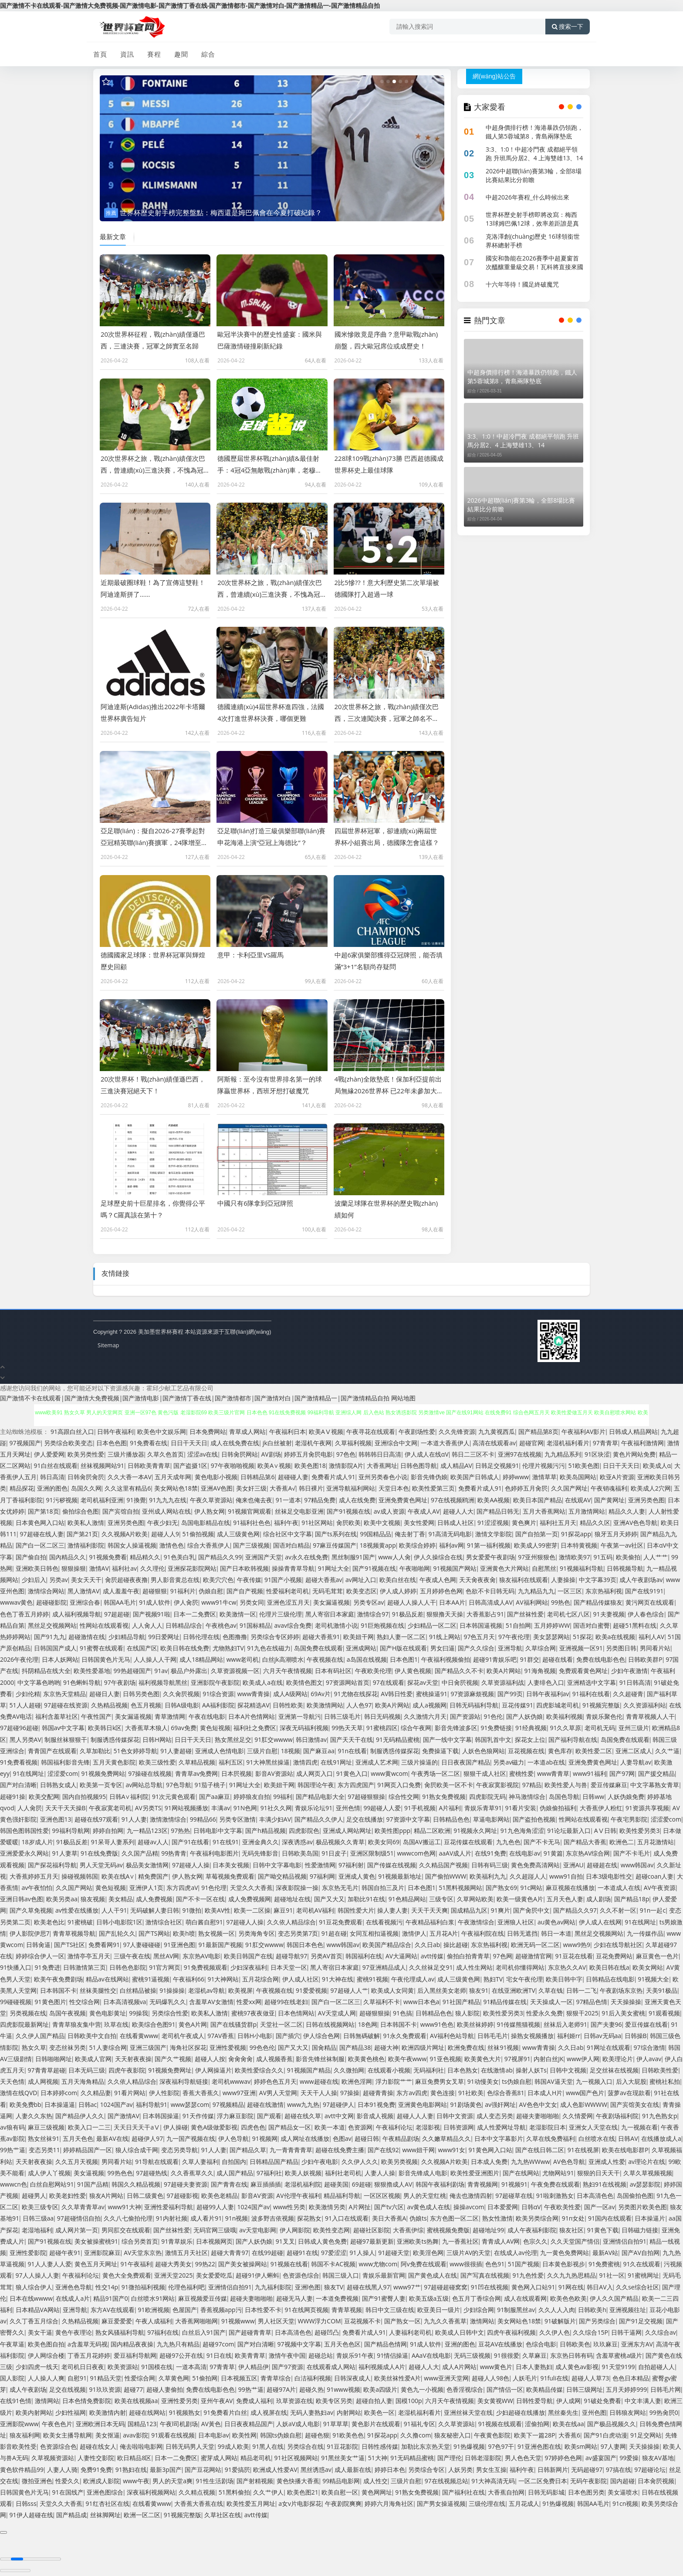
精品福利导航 (342, 2195)
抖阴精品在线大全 (46, 1671)
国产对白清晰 (18, 1785)
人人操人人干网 (155, 1659)
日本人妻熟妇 (534, 2367)
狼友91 (478, 1990)
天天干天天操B (65, 1808)
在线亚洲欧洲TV (513, 1990)
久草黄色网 (174, 2378)
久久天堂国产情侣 (575, 2241)
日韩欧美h (592, 2310)
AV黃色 (211, 2424)
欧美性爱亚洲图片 (474, 2173)
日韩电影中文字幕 (217, 1830)
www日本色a (421, 2002)
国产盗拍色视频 (534, 1819)
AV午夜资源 (660, 1887)
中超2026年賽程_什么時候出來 (527, 197)
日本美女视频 (231, 1865)
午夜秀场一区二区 (435, 1773)
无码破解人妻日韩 (154, 1910)
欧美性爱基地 (92, 1671)
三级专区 (441, 1899)
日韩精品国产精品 (274, 2161)
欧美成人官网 (93, 2059)
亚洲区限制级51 (372, 1853)
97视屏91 (517, 2059)
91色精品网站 (407, 1899)
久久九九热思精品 (571, 2275)
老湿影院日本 (547, 2127)
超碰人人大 (458, 1511)
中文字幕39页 (597, 1579)
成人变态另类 (495, 2116)
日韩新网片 (553, 2469)
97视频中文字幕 (299, 2344)
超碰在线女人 (98, 2446)
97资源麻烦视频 (472, 1694)
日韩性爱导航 (534, 2401)
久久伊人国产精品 (40, 2036)
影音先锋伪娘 (429, 1477)
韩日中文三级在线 (389, 2310)
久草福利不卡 (381, 2002)
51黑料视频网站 (460, 1887)
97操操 (349, 2093)
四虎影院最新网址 (24, 2024)
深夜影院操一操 (297, 1887)
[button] (382, 81)
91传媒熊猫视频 (518, 2024)
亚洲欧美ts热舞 (418, 2241)
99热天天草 (347, 1728)
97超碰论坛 (650, 2469)
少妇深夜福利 (248, 1967)
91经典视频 (531, 1728)
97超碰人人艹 (349, 1990)
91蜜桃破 (80, 1922)
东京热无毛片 (340, 1887)
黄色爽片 (524, 1522)
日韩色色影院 (127, 1967)
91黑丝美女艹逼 (343, 2458)
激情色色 (171, 1545)
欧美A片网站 (504, 1671)
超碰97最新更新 (372, 2241)
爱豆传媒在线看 (646, 2024)
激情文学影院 (493, 1534)
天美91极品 (661, 1990)
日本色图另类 (586, 2492)
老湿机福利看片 (568, 1443)
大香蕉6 (569, 2435)
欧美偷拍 (628, 1557)
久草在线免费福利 (550, 2138)
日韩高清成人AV (491, 1602)
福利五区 (231, 1762)
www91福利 (589, 1773)
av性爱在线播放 (76, 1910)
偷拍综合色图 (80, 1511)
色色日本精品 (630, 2378)
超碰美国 (336, 2184)
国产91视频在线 (348, 1511)
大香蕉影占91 (485, 1614)
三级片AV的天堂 (468, 2252)
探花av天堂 (422, 1682)
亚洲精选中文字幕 (591, 1682)
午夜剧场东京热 (621, 1990)
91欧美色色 (348, 2435)
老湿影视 (428, 2127)
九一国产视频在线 (190, 2138)
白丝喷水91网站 (153, 2298)
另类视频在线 (28, 2013)
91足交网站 (646, 2435)
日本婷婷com (59, 2093)
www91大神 (124, 2207)
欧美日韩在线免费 (184, 1648)
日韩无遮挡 (522, 1933)
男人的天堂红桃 (424, 2195)
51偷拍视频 (198, 1534)
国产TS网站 (154, 1933)
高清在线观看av (494, 1443)
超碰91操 (12, 1796)
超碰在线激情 (265, 2104)
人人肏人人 (147, 1625)
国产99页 (510, 1694)
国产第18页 (43, 1511)
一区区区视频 (382, 2195)
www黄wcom (389, 1773)
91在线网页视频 (306, 2310)
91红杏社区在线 (107, 2503)
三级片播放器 (126, 1454)
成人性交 (375, 2481)
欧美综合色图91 (154, 2024)
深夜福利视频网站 (151, 2492)
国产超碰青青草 (250, 2332)
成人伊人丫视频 (49, 2173)
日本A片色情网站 (251, 1716)
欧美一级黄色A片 (520, 1899)
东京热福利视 (603, 1591)
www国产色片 (585, 2093)
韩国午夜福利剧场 (440, 2184)
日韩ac (87, 2104)
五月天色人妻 (565, 1899)
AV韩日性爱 (397, 1694)
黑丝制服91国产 (353, 1557)
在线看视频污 (384, 1922)
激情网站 (482, 2321)
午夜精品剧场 (400, 2138)
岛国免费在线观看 (318, 1648)
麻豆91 (283, 1910)
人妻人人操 (380, 2173)
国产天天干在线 (351, 1739)
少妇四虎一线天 (37, 2367)
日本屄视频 (236, 1773)
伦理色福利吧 (186, 2287)
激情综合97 (373, 1614)
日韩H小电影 (254, 2036)
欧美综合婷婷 (417, 1545)
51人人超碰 (25, 1705)
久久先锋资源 (457, 1431)
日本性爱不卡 (263, 2310)
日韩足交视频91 (497, 1465)
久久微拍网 (349, 2070)
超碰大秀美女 (173, 2264)
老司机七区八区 (568, 1614)
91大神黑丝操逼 (268, 1762)
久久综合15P (590, 2332)
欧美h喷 (184, 1933)
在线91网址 (336, 1762)
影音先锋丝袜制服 (320, 2059)
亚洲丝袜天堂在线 (468, 2412)
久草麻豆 (534, 2355)
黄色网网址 (377, 2492)
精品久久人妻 (627, 1511)
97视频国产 (25, 1443)
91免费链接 (496, 1728)
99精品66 (203, 1819)
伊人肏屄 (186, 1602)
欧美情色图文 (304, 1682)
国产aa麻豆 (214, 1796)
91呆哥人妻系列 (113, 1842)
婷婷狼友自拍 (251, 1796)
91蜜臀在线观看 (101, 1648)
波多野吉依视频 (272, 2218)
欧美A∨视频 (274, 1465)
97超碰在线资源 (66, 1705)
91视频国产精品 (309, 2070)
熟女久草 (34, 2047)
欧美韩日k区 (105, 1728)
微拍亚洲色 (37, 2481)
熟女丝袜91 (43, 2138)
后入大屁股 (631, 2081)
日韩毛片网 (665, 2389)
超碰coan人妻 (655, 1876)
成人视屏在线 (268, 2412)
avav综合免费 (293, 1625)
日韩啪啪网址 (53, 2059)
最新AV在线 (112, 2138)
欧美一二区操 (252, 1910)
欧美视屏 (240, 1990)
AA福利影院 (218, 1705)
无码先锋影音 (260, 1853)
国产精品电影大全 (320, 1796)
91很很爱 (506, 2355)
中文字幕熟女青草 (654, 1785)
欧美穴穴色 (218, 1579)
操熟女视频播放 (532, 2036)
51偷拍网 (204, 2378)
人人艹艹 (655, 1557)
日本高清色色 (595, 2195)
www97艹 (407, 2287)
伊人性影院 (164, 2093)
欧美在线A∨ (118, 1876)
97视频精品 (228, 2104)
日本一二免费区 (194, 1614)
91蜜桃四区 (382, 1728)
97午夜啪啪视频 (232, 1465)
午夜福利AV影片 (583, 1431)
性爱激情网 (320, 1865)
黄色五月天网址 (95, 2264)
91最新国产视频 (220, 1944)
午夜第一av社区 (622, 1545)
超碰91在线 (302, 2252)
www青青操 (253, 1694)
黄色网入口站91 (533, 2287)
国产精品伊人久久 (79, 2116)
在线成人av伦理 (515, 2252)
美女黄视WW (495, 2401)
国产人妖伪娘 (524, 1716)
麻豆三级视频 (46, 2127)
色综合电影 (541, 2344)
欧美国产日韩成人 (474, 1477)
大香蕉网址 (382, 1465)
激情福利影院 (86, 1545)
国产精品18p (631, 1899)
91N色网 (245, 1808)
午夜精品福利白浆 (430, 1922)
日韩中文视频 (568, 2070)
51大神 (377, 2458)
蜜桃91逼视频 (150, 1979)
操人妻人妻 (392, 1910)
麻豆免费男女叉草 (439, 2081)
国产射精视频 (255, 2481)
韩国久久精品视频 (136, 2184)
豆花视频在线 (526, 1751)
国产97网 (622, 1773)
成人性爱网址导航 (501, 2127)
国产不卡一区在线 (200, 1899)
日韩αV (531, 2207)
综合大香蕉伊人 (208, 1545)
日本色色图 (111, 1443)
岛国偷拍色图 (635, 2195)
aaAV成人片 (455, 1853)
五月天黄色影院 (114, 1762)
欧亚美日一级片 (438, 2310)
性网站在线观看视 (104, 1625)
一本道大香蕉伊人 (445, 1443)
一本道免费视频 (337, 2298)
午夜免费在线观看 (555, 2184)
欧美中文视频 (382, 1522)
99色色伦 (262, 2047)
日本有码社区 (333, 1671)
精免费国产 (153, 1876)
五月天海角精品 (82, 2081)
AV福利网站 (532, 1602)
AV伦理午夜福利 (298, 2195)
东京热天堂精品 (64, 1694)
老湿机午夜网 (313, 1443)
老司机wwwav (231, 2081)
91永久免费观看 (404, 2036)
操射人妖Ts (531, 2070)
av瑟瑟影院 (645, 2184)
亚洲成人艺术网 (376, 1762)
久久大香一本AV (130, 1477)
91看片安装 (520, 1808)
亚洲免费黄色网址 (403, 1500)
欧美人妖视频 (303, 2173)
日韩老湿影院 (483, 2458)
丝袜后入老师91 (565, 2024)
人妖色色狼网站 (483, 1751)
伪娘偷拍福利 (558, 1808)
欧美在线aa (568, 2424)
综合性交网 (404, 1796)
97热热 (180, 1830)
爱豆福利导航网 (135, 2355)
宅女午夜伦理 (524, 1979)
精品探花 (22, 1488)
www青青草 (553, 1773)
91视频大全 (653, 1979)
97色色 (345, 1454)
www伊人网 (583, 2059)
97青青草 (605, 1443)
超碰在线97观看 (96, 1819)
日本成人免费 (489, 2161)
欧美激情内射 (107, 2412)
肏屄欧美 (348, 1522)
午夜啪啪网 (414, 1568)
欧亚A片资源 (617, 1477)
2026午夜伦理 (19, 1659)
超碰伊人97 (147, 2138)
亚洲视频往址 (627, 2310)
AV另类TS (148, 1808)
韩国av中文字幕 (63, 1728)
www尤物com (378, 2264)
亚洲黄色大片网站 (504, 1568)
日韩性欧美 (288, 1705)
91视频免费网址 (170, 2070)
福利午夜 (286, 1522)
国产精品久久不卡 (459, 1671)
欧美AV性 (217, 1910)
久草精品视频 (197, 1762)
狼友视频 (93, 1899)
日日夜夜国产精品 (465, 1762)
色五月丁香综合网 (476, 2298)
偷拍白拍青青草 (468, 1956)
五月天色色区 (342, 2344)
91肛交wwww (273, 1739)
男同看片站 (655, 1648)
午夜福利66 (188, 1979)
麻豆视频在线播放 (570, 1887)
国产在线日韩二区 (539, 2150)
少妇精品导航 (126, 1637)
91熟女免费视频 (444, 1796)
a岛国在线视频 (367, 1659)
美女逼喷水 (623, 2492)
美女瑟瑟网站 (551, 1637)
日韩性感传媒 (380, 2446)
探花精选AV (253, 1705)
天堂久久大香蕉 (251, 1887)
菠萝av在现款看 (629, 2093)
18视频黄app (378, 1545)
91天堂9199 (618, 2367)
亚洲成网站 (361, 1648)
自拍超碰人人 (656, 2367)
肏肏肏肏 (240, 2059)
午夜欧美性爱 (562, 2207)
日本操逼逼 (59, 2104)
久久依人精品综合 (291, 1922)
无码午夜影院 (588, 2481)
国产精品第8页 (538, 1431)
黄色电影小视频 (216, 1477)
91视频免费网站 (103, 1773)
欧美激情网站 (325, 1705)
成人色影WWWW (583, 2104)
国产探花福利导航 (52, 1865)
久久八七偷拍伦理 (128, 2218)
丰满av (220, 1808)
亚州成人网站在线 (166, 1511)
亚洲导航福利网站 (350, 1488)
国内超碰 (622, 2481)
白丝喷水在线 (596, 2138)
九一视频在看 (639, 2127)
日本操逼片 (650, 2218)
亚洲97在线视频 (519, 1454)
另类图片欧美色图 (642, 2207)
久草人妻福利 (200, 2161)
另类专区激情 (237, 1819)
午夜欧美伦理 (373, 1671)
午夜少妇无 (162, 1522)
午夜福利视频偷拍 (445, 1659)
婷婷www (516, 1477)
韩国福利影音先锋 (65, 1762)
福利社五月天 (558, 1522)
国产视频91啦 (151, 1614)
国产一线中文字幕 (447, 1739)
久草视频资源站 (52, 2458)
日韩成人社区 (455, 1522)
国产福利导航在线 (572, 1739)
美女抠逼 (107, 2435)
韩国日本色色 (305, 1944)
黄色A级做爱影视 (214, 2127)
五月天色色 (78, 2138)
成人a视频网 (429, 1705)
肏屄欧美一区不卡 (448, 1785)
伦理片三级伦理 (280, 1614)
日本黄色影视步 (563, 2264)
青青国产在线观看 (52, 1751)
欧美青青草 (250, 2355)
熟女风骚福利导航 (119, 2332)
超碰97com (218, 2344)
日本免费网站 (207, 1431)
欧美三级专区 (40, 2207)
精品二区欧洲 (432, 1830)
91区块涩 (597, 1454)
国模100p (409, 2401)
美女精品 (120, 1899)
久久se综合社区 (637, 2287)
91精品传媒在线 (505, 2002)
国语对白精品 (291, 1545)
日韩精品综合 (184, 1625)
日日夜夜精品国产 (248, 2424)
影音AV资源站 (274, 1773)
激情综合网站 (46, 1591)
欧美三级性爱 (157, 1762)
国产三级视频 (251, 1545)
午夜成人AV (424, 1511)
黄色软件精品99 (22, 2469)
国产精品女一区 (289, 2127)
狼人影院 (467, 2013)
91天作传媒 (198, 2116)
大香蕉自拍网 (506, 2492)
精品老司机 (255, 2458)
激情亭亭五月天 (89, 1956)
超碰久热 (311, 2389)
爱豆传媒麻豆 (609, 1785)
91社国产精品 (461, 2002)
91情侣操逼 (392, 2355)
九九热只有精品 (178, 2344)
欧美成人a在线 (263, 1682)
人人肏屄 (29, 1808)
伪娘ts (418, 2218)
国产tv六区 (389, 2207)
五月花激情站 (655, 1842)
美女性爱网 (419, 1522)
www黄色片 (496, 2367)
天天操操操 (626, 2002)
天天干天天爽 (429, 1910)
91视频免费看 (108, 1557)
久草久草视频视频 (647, 2173)
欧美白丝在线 (397, 1579)
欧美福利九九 (488, 1876)
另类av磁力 (508, 1762)
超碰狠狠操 (374, 2013)
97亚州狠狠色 (536, 1557)
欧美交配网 (44, 1796)
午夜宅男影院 (629, 1819)
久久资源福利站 (644, 1705)
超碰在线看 (557, 1659)
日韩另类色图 (141, 1694)
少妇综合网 (478, 2310)
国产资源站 (465, 1716)
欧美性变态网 (331, 2230)
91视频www (238, 2321)
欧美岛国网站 (578, 1477)
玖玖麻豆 (605, 2344)
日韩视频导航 (625, 1568)
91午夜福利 (136, 2264)
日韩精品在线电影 (610, 1979)
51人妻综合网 (108, 2047)
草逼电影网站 (491, 1819)
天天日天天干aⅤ (137, 2127)
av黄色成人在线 (428, 2207)
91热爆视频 (469, 2446)
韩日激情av (311, 1739)
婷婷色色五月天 (275, 2081)
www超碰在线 (319, 2081)
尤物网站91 (558, 2173)
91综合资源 (218, 1694)
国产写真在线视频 (484, 2275)
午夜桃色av (221, 1625)
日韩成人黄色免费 (322, 2241)
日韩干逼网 (626, 2332)
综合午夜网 (416, 1728)
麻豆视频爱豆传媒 (202, 2298)
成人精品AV (456, 1465)
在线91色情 (15, 2401)
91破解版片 (560, 2321)
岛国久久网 (86, 1488)
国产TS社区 (69, 1944)
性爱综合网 (140, 2378)
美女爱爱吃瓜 (214, 2275)
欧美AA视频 (493, 1500)
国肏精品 (324, 2047)
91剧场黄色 (466, 2104)
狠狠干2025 (582, 2013)
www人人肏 (394, 1557)
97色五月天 (479, 1637)
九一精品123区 (147, 1830)
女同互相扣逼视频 (374, 1933)
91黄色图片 (50, 2002)
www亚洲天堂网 (446, 2378)
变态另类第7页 (298, 1933)
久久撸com (415, 2435)
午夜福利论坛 (394, 2127)
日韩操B (636, 2036)
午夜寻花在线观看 (370, 1431)
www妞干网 (418, 2150)
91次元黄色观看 (174, 1796)
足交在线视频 (67, 2389)
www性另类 (289, 2207)
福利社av (124, 1568)
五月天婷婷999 (626, 2389)
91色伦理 (214, 1887)
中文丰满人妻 (643, 2401)
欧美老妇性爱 (67, 2195)
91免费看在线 (148, 1443)
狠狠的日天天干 (598, 2173)
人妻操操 (563, 1579)
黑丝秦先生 (563, 2412)
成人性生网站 (474, 1967)
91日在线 (219, 2355)
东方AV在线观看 (113, 2310)
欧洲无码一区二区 (535, 1944)
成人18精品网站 (201, 1659)
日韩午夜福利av (547, 1694)
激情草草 (544, 1477)
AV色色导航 (569, 2161)
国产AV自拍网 (640, 2252)
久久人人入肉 (556, 2310)
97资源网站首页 (347, 1682)
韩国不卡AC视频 (333, 2264)
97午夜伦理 (514, 1637)
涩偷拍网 (537, 2424)
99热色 (560, 1602)
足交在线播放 (364, 1819)
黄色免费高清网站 (535, 1865)
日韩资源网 (458, 2127)
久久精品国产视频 (443, 1865)
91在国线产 (68, 2492)
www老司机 (243, 1659)
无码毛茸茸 (327, 1591)
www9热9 (576, 1944)
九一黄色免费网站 (564, 2252)
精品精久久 (145, 1557)
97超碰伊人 (338, 2104)
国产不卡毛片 (631, 1853)
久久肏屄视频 (181, 1694)
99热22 (205, 2264)
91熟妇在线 (131, 2469)
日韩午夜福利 (115, 1431)
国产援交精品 (656, 1773)
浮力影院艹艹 (393, 2081)
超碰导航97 (291, 1956)
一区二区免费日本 (542, 2481)
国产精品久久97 (575, 1910)
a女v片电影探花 (299, 2503)
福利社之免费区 (254, 1728)
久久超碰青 (628, 1694)
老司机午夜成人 (183, 2036)
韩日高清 (52, 1477)
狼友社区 (571, 2230)
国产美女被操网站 (242, 2264)
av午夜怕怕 (37, 1887)
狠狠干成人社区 (484, 1773)
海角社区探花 (188, 2047)
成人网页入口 (314, 1773)
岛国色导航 (564, 1796)
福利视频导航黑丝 (163, 1682)
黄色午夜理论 (73, 2332)
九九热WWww (530, 2161)
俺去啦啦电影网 (141, 2446)
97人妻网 (613, 2446)
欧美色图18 (310, 1465)
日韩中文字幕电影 (277, 1865)
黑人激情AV (83, 1591)
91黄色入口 (352, 1773)
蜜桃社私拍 (664, 2081)
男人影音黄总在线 (175, 1579)
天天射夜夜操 (133, 2059)
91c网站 (531, 1887)
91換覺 (136, 1500)
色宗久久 (535, 2241)
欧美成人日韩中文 (459, 2332)
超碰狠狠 (154, 1591)
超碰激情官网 (533, 1956)
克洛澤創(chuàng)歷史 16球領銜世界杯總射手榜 (533, 240)
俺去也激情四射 (471, 2195)
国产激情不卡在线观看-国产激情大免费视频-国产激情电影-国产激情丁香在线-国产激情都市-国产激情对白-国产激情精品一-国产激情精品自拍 (190, 5)
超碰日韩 (367, 2138)
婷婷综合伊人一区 (40, 1956)
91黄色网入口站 (490, 2150)
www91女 (451, 2150)
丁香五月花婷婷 (89, 2355)
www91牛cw (218, 1602)
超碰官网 (531, 1443)
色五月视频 (146, 1705)
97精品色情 (591, 2002)
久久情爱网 (577, 2116)
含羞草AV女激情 (211, 2002)
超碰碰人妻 (293, 1477)
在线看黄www (139, 2036)
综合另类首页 (140, 2241)
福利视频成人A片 (381, 2367)
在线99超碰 (267, 2252)
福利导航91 (151, 2104)
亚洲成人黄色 (356, 1876)
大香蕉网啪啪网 (196, 2321)
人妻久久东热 (34, 2116)
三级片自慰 (262, 1751)
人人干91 (114, 1910)
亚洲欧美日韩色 (37, 1568)
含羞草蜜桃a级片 (619, 2355)
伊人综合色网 (321, 2036)
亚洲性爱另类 (179, 2401)
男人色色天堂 (523, 2458)
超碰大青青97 (229, 2252)
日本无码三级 (86, 2070)
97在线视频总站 (446, 2481)
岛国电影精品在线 (205, 1522)
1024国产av (116, 2104)
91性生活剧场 (214, 2481)
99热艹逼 (12, 2150)
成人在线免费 (357, 1500)
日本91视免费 (376, 2104)
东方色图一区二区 (454, 2218)
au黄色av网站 (556, 1922)
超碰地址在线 (292, 1899)
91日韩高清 (635, 1682)
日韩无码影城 (546, 2492)
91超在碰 (334, 1933)
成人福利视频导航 (76, 1614)
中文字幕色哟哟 (38, 1682)
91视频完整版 (601, 1705)
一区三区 (570, 1591)
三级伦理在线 (487, 2503)
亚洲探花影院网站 (192, 1568)
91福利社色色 (251, 1522)
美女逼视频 (89, 2173)
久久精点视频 (197, 2492)
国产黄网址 (609, 1500)
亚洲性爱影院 (28, 2252)
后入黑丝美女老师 (441, 1990)
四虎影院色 (304, 1830)
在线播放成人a (661, 2138)
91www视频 (343, 2389)
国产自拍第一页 (536, 1534)
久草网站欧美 (475, 1899)
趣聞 (181, 54)
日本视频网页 (214, 2241)
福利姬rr (568, 2036)
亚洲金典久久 (260, 1842)
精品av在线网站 (107, 1979)
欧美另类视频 (399, 2161)
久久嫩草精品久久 (446, 2138)
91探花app (576, 1534)
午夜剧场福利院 (617, 2116)
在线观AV (578, 1500)
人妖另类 (460, 2469)
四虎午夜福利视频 (511, 2332)
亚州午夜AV (217, 2401)
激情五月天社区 (186, 2252)
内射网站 (349, 2412)
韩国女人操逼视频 (132, 1545)
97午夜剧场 (119, 1682)
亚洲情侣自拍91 (624, 2241)
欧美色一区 (379, 2412)
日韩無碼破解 (361, 2036)
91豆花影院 (342, 2446)
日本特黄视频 (579, 1545)
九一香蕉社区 (460, 2241)
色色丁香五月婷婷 (24, 1614)
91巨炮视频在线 (382, 1625)
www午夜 (136, 2481)
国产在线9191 (644, 1591)
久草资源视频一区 (235, 1671)
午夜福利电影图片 (214, 1853)
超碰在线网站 (147, 2412)
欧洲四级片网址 (423, 2047)
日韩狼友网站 (627, 2412)
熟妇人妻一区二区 (401, 1637)
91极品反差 (407, 1614)
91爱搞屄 (237, 2469)
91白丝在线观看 (56, 1465)
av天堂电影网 (257, 2230)
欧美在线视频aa (136, 2401)
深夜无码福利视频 (304, 1728)
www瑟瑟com (190, 2104)
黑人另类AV (25, 1739)
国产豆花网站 (203, 2469)
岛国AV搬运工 (422, 1842)
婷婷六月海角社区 (389, 2503)
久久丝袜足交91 (431, 1967)
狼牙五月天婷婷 (616, 1534)
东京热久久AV (567, 1967)
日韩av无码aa (602, 2036)
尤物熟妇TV (228, 1648)
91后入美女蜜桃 (623, 2013)
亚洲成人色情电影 (219, 1751)
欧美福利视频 (564, 1716)
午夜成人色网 (437, 1579)
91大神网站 (223, 1979)
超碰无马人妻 (294, 2298)
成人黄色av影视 (576, 2367)
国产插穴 (288, 2036)
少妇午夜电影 (319, 2161)
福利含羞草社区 (56, 1716)
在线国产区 (142, 1648)
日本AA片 (452, 1602)
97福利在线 (163, 2332)
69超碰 (361, 2184)
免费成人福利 (254, 2401)
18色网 (367, 2024)
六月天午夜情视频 (287, 1671)
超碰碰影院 (51, 1602)
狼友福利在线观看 (523, 1579)
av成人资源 (389, 1511)
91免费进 (47, 1967)
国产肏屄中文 (531, 1910)
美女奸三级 (251, 1488)
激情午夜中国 (287, 2355)
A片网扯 (359, 2207)
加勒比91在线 (366, 1899)
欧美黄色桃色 (366, 2059)
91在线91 (226, 1842)
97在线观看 (388, 1682)
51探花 (582, 1637)
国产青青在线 (229, 2184)
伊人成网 (568, 2401)
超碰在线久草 (302, 2116)
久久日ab (427, 1944)
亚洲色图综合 (105, 2492)
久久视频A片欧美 (124, 1534)
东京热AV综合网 (588, 1853)
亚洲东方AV (637, 2344)
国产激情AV (123, 2116)
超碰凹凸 (326, 2332)
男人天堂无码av (101, 1865)
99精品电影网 (341, 2481)
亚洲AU (573, 1865)
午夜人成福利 (153, 2321)
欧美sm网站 (581, 2446)
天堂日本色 (394, 1488)
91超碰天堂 (393, 2252)
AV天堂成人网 (337, 2013)
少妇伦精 (28, 1694)
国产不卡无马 (542, 1842)
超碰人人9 (165, 1534)
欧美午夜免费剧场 (58, 1979)
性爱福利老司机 (287, 1591)
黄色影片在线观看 (376, 2424)
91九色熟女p (659, 2116)
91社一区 (612, 2275)
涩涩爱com (62, 1773)
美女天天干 (86, 1579)
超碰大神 (386, 2047)
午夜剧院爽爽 (343, 2503)
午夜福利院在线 (482, 1933)
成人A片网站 (459, 2367)
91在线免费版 (99, 1853)
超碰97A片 (281, 2389)
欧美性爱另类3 (639, 1830)
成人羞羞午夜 (121, 1591)
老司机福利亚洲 (102, 1500)
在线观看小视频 (389, 2070)
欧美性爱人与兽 (565, 1785)
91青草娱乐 (177, 2241)
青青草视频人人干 (650, 1716)
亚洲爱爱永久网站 (24, 1853)
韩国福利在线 (363, 1956)
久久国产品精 (140, 1853)
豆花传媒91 (517, 1705)
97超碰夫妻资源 (185, 2184)
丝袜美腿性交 (98, 1990)
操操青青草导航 (293, 1568)
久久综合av (660, 2332)
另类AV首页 (326, 1956)
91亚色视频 (445, 2059)
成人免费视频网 (249, 1899)
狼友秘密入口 (452, 2435)
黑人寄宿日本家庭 (329, 1614)
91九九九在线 (167, 1500)
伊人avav (649, 2059)
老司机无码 (600, 1728)
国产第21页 (82, 1534)
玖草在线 (116, 2024)
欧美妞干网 (358, 1637)
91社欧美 (471, 2093)
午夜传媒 (249, 1579)
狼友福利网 (25, 2435)
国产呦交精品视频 (282, 1876)
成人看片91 (206, 2218)
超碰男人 (34, 2195)
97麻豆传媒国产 (334, 1545)
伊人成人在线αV (427, 1454)
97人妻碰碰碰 (141, 1944)
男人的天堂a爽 (172, 2481)
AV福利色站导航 (452, 2036)
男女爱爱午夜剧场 (490, 1557)
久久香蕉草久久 (192, 2173)
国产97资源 (287, 2367)
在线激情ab (496, 2070)
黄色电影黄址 (107, 2013)
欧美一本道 (329, 2127)
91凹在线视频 (489, 2287)
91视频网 (264, 2138)
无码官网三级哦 (214, 2230)
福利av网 (451, 1545)
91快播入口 (15, 1967)
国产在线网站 (521, 2173)
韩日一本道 (556, 1933)
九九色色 (508, 1842)
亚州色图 (594, 2412)
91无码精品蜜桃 (397, 1739)
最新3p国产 (166, 2469)
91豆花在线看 (574, 1956)
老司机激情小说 (336, 1625)
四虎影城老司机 (557, 1705)
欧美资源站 (123, 2367)
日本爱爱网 (502, 2207)
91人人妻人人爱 (49, 2264)
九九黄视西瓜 (496, 1431)
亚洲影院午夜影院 (215, 1682)
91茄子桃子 (210, 1785)
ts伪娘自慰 (516, 2081)
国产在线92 (383, 2150)
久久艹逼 (667, 1751)
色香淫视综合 (464, 2389)
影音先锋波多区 (456, 1728)
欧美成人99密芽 (536, 1545)
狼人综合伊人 (34, 2287)
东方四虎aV (182, 1887)
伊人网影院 (295, 2230)
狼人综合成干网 (136, 2150)
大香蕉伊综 (408, 2230)
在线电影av (524, 1853)
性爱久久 (67, 2481)
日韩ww (593, 1796)
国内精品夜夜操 (132, 2344)
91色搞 (402, 2013)
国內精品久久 (67, 1557)
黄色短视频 (215, 1728)
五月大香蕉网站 (544, 1511)
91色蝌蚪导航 (82, 1682)
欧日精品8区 (134, 2458)
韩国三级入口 (340, 2275)
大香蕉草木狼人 (146, 1728)
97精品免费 (319, 1500)
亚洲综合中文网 (396, 1443)
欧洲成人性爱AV (275, 2469)
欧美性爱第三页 (433, 1488)
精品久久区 (595, 1522)
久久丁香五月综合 (34, 2321)
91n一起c (653, 1910)
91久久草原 (565, 1728)
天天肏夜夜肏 (477, 1579)
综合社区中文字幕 (287, 1534)
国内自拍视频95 (84, 1796)
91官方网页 (164, 1967)
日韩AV (628, 2138)
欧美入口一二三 (89, 2127)
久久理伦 (152, 1568)
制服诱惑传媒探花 (115, 1739)
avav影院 (135, 2435)
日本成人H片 (544, 2093)
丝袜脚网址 (105, 2515)
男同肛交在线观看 (125, 2230)
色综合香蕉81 (505, 2093)
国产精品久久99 (220, 1557)
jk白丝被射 (277, 1443)
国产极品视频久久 (611, 2424)
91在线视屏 (583, 2150)
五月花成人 (524, 2503)
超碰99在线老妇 (286, 2002)
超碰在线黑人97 (368, 2287)
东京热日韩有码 (571, 2355)
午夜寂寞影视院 (497, 1785)
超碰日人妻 (104, 1694)
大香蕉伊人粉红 (601, 1808)
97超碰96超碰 (19, 1728)
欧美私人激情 (86, 1522)
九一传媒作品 (645, 1933)
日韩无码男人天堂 (190, 2446)
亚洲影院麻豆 (102, 2252)
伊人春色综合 (646, 1614)
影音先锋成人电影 (423, 2173)
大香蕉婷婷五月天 (34, 1876)
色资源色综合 (301, 2275)
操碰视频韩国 (79, 1876)
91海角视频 (540, 1671)
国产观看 (269, 2116)
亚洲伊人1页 (146, 1887)
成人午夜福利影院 (531, 2230)
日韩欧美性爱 (660, 2070)
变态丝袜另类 (67, 2047)
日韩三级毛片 (342, 1716)
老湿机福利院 (302, 2184)
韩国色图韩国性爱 (24, 1830)
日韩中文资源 (454, 2116)
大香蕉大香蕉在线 (198, 2503)
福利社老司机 (343, 2173)
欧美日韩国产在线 (248, 1956)
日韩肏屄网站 (239, 1454)
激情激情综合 (168, 1819)
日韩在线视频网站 (330, 2024)
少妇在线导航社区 (618, 1944)
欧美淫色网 (428, 2252)
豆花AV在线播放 (500, 2344)
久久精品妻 (96, 2093)
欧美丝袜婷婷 (475, 2024)
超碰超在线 (602, 1865)
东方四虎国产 (356, 1785)
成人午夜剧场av (641, 1579)
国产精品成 (71, 2515)
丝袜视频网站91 (102, 1465)
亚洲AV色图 (217, 1488)
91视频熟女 (184, 2412)
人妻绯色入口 (545, 1682)
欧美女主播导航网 (67, 2435)
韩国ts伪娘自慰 (281, 2435)
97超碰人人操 (191, 1865)
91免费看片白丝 (225, 2412)
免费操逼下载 (440, 1751)
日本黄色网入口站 (40, 1522)
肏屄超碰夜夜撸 (126, 1579)
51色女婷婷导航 (135, 1751)
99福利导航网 (71, 1830)
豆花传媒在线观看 (468, 1842)
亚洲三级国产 (148, 2047)
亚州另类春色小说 (382, 1477)
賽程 (154, 54)
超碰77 (133, 2389)
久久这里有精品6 (128, 1488)
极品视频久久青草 (340, 1842)
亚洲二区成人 (633, 1751)
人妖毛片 (525, 2378)
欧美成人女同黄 (392, 1990)
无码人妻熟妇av (311, 2412)
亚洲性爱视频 (228, 2047)
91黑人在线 (268, 2446)
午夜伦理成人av (412, 1979)
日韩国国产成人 (55, 1648)
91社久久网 (276, 1808)
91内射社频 (171, 2218)
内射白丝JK (548, 2059)
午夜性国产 (96, 1716)
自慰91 (77, 2378)
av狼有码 (12, 2127)
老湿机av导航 (206, 1990)
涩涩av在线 (202, 1454)
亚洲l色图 (308, 2287)
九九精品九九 (536, 1591)
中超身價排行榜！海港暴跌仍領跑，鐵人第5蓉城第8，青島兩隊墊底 (534, 131)
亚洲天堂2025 (173, 2275)
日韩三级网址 (584, 2389)
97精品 (531, 1785)
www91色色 (437, 2024)
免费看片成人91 (333, 1477)
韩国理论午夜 (316, 1785)
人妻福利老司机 (410, 2332)
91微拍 (191, 1910)
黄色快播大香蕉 (298, 2481)
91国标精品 (255, 1625)
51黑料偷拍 (234, 2492)
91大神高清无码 (493, 2481)
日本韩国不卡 (58, 1990)
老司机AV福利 (315, 1910)
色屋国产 (184, 2310)
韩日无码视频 (382, 1716)
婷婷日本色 (390, 2469)
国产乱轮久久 (117, 1933)
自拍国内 (234, 2161)
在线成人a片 (73, 2298)
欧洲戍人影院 (101, 2481)
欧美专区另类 (334, 2401)
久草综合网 (540, 1648)
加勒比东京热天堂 (425, 2446)
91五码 (602, 1557)
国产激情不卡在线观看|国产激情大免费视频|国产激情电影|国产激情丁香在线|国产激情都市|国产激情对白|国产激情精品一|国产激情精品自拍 (194, 1398)
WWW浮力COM (319, 2321)
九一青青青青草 (291, 2150)
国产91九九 (49, 1637)
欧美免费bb (25, 2104)
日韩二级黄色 (145, 2195)
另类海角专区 (256, 1933)
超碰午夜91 (65, 2252)
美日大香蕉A (389, 2218)
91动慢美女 (483, 2081)
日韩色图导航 (418, 1465)
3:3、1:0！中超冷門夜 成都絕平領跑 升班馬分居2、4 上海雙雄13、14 (534, 153)
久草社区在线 (222, 2515)
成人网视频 (43, 2081)
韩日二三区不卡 (473, 1454)
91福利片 (183, 1591)
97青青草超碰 (46, 2070)
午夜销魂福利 (609, 1488)
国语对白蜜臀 (591, 1625)
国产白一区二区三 (40, 1545)
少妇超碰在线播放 (520, 2412)
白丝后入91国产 (204, 2332)
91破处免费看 (602, 2401)
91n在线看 (352, 1751)
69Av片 (321, 1694)
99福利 (282, 1796)
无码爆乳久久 (167, 2002)
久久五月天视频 (76, 2161)
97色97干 (501, 2446)
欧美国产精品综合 (386, 1944)
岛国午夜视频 (67, 2013)
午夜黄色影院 (492, 2435)
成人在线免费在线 (234, 1443)
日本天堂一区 (288, 1967)
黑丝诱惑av (316, 2469)
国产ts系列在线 (336, 1534)
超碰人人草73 (590, 2378)
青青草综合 (275, 2378)
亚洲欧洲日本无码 (100, 2424)
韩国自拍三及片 (383, 1887)
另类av (58, 1579)
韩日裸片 (311, 1488)
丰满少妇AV (275, 1819)
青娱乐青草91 (483, 1808)
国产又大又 (329, 1899)
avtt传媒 (432, 1956)
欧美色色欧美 (568, 2298)
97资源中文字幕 (408, 1819)
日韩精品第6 (257, 1477)
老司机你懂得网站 (520, 1967)
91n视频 (236, 2218)
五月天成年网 (173, 1477)
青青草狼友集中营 (76, 2024)
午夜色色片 (57, 2424)
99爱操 (629, 2458)
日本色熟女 (462, 2070)
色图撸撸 (235, 1637)
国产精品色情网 (385, 2344)
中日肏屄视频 (460, 1682)
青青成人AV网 (501, 2241)
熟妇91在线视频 (604, 2184)
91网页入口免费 (399, 1785)
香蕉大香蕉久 (201, 2093)
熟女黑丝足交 (233, 1739)
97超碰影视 (182, 2195)
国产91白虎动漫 (605, 2435)
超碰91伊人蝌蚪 (257, 2275)
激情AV (99, 1568)
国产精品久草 (248, 2150)
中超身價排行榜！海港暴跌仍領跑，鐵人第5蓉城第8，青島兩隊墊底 (522, 376)
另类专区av (368, 1602)
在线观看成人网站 (331, 2367)
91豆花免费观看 (340, 1922)
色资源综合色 (58, 2446)
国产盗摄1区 (190, 1465)
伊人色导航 (233, 2138)
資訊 (127, 54)
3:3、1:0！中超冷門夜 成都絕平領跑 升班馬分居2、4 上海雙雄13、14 (523, 440)
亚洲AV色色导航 (635, 1522)
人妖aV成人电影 (298, 2424)
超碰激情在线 (86, 1637)
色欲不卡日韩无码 (490, 1591)
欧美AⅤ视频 (326, 1431)
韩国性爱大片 (356, 1910)
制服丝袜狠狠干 (65, 1739)
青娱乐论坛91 (313, 1808)
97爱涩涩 (333, 2252)
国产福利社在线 (463, 2492)
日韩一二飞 (581, 1990)
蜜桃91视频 (372, 1979)
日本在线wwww (31, 2298)
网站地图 (403, 1398)
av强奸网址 (500, 2104)
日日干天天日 (189, 1443)
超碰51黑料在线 (634, 1625)
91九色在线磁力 (269, 1648)
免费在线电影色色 (600, 1659)
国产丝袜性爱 (525, 1614)
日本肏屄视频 (656, 2481)
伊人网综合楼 (46, 2355)
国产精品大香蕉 (585, 1842)
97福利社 (269, 2173)
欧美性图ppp (392, 1830)
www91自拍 (566, 1876)
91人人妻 (134, 1819)
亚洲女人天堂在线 (593, 2127)
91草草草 (335, 2424)
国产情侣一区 (505, 2389)
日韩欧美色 (575, 2344)
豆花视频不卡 (362, 2321)
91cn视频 (625, 2503)
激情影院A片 (346, 1465)
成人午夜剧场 (28, 2389)
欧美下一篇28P (534, 2435)
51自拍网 (518, 1625)
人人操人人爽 (46, 2378)
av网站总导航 (144, 1785)
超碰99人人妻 (215, 2207)
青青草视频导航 (74, 1933)
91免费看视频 (18, 1762)
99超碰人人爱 (382, 1808)
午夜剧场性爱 (417, 1431)
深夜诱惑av (297, 1842)
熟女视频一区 (216, 1933)
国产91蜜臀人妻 (384, 2298)
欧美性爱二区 (593, 1751)
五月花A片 (443, 1933)
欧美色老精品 (219, 2195)
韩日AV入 (599, 2287)
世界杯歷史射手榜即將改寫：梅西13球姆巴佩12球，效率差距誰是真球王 (532, 223)
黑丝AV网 (166, 1956)
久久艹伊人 (268, 2492)
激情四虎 (305, 1762)
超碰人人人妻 (415, 2116)
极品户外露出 (189, 1671)
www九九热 (303, 2104)
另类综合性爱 (170, 2013)
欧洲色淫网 (357, 2081)
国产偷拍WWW (446, 1876)
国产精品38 (355, 2047)
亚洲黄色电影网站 (422, 2104)
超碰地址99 (488, 2230)
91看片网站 (129, 2093)
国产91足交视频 (641, 2321)
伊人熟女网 (209, 1511)
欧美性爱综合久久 (259, 2070)
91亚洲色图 (179, 1944)
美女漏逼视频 (331, 1602)
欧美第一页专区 (101, 1785)
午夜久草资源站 (211, 1500)
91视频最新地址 (400, 1876)
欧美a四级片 (380, 2389)
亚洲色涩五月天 (288, 1602)
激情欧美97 (574, 1557)
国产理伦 (449, 2458)
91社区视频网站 (296, 2458)
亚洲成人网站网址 (347, 1830)
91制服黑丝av (516, 2310)
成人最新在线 (353, 2469)
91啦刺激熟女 (555, 2195)
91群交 (529, 1659)
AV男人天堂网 (278, 2093)
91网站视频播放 (186, 1808)
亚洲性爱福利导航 (168, 2207)
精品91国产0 (110, 2298)
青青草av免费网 (196, 1773)
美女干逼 (40, 2332)
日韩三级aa (38, 2218)
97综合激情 (649, 2047)
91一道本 (288, 1500)
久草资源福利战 (502, 1682)
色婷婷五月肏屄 (526, 1488)
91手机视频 (420, 1808)
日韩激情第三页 (84, 1967)
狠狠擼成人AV (393, 2184)
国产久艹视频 (173, 2059)
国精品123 (142, 2424)
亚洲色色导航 (73, 2287)
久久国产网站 (74, 1887)
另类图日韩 (621, 1648)
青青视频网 (482, 2184)
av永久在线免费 (306, 1557)
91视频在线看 (289, 2264)
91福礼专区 (419, 2424)
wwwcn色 (13, 2184)
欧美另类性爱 (86, 1454)
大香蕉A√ (282, 1488)
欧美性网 (244, 2435)
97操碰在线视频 (150, 1773)
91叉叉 (285, 2241)
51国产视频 (523, 2264)
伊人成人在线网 (600, 1922)
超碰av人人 (153, 1842)
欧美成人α (657, 1465)
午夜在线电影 (207, 1716)
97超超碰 (116, 1614)
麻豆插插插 (265, 2184)
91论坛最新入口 (569, 1830)
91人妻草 (65, 1853)
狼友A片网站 (106, 2195)
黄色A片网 (193, 2024)
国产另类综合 (597, 2321)
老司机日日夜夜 (82, 2367)
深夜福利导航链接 (183, 2081)
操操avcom (468, 2207)
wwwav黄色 (16, 1602)
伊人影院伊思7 (30, 1933)
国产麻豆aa (319, 1751)
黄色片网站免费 (634, 1454)
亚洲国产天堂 (263, 1557)
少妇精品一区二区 (432, 1625)
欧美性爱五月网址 (251, 2503)
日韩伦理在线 (201, 1637)
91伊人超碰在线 (31, 2515)
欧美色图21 (302, 2492)
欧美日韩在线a (609, 1967)
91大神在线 (337, 1979)
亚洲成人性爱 (606, 2161)
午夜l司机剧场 (179, 2424)
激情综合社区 (163, 1922)
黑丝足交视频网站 (52, 1625)
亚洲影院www (19, 2424)
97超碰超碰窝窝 (445, 2287)
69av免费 (183, 1728)
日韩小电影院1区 (119, 1922)
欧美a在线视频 (615, 1637)
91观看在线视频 (173, 2435)
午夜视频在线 (325, 1659)
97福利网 (322, 1876)
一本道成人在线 (619, 1887)
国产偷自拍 (31, 1557)
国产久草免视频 (31, 1910)
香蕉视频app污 (221, 2310)
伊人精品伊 (253, 2367)
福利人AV (651, 1637)
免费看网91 (104, 1944)
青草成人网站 (247, 1431)
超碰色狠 (317, 2435)
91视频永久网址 (475, 1830)
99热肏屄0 (663, 2412)
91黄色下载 (603, 2230)
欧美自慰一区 (339, 2492)
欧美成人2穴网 (651, 1488)
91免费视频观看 (205, 1967)
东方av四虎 (411, 2093)
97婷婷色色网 (563, 2458)
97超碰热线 (151, 2173)
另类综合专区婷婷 (274, 1637)
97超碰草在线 (514, 2195)
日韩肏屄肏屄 (86, 1477)
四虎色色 (253, 2127)
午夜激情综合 (476, 1922)
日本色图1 (404, 1659)
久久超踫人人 (528, 1876)
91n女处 (573, 2218)
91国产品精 (92, 2184)
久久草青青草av (83, 2207)
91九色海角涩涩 (522, 1830)
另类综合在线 (305, 2446)
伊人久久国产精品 (614, 2298)
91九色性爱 (528, 2275)
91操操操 (172, 1990)
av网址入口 (360, 1579)
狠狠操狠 (73, 1568)
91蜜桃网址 (643, 2275)
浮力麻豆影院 (235, 2116)
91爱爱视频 (311, 1990)
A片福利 (450, 1808)
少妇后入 (34, 1579)
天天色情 (12, 2081)
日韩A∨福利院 (129, 1796)
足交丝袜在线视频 (614, 2070)
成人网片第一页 (76, 2230)
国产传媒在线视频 (391, 1865)
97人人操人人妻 (37, 2275)
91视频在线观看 (500, 2424)
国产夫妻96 (606, 2024)
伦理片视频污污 (543, 1465)
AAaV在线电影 (431, 2355)
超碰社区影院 (371, 2230)
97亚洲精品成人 (384, 1967)
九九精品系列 (562, 1454)
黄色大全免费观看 (126, 2275)
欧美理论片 (617, 2059)
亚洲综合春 (85, 1602)
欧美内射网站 (34, 2412)
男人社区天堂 (276, 2321)
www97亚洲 (239, 2093)
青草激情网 (170, 1716)
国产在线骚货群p (233, 2024)
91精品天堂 (106, 2378)
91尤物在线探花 (356, 1694)
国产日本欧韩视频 (244, 1568)
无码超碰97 (586, 2469)
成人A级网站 (290, 1694)
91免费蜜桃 (604, 2264)
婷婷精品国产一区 (87, 2150)
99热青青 (173, 1853)
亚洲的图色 (52, 1488)
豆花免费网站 (614, 1956)
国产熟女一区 (402, 2321)
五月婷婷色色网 (441, 1591)
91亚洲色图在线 (539, 2446)
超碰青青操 (378, 2093)
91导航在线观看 (157, 2161)
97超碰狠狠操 (366, 1796)
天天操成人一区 (551, 2002)
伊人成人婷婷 (398, 1591)
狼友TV (333, 2287)
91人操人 (362, 2252)
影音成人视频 (375, 2116)
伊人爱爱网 (49, 1454)
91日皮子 (334, 1853)
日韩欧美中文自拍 (92, 2036)
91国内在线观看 (610, 2218)
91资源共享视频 (647, 1808)
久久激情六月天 (425, 1716)
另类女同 (252, 1602)
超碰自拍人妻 (374, 2401)
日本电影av (213, 2435)
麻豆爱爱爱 (116, 2321)
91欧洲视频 (153, 2310)
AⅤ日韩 (605, 1830)
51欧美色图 (583, 1465)
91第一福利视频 (489, 1545)
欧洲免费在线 (466, 2047)
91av (161, 1671)
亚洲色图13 (55, 1819)
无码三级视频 (472, 2355)
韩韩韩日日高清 (379, 1454)
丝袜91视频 (503, 2047)
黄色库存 (560, 1751)
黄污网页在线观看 (650, 1602)
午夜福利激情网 (642, 1443)
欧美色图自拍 (46, 2344)
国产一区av (599, 2207)
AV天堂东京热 (143, 2252)
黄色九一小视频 (422, 2389)
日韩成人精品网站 (633, 1431)
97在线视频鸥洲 (452, 1500)
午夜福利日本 (287, 1431)
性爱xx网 (249, 2002)
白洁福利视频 (312, 2378)
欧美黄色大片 (482, 2059)
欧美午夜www (407, 2059)
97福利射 (351, 1865)
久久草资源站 (456, 2424)
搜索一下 (567, 26)
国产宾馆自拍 (120, 1511)
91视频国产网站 (455, 1568)
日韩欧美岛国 (300, 1853)
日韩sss (26, 2503)
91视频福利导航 (581, 1568)
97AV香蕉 (220, 2036)
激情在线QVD (18, 2093)
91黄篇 (553, 1853)
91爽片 (500, 1910)
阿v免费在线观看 (423, 2264)
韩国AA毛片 (120, 1602)
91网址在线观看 (608, 2047)
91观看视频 (664, 2013)
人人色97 (359, 1705)
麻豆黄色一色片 (657, 1956)
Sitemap (108, 1345)
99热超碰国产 (132, 1671)
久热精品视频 (109, 1705)
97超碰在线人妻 (42, 1534)
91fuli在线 (554, 2378)
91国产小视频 (283, 1579)
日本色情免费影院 (86, 2401)
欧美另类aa (62, 1899)
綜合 (208, 54)
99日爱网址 (163, 1637)
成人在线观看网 (525, 2298)
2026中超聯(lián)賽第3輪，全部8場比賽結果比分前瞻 (534, 175)
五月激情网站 (586, 1511)
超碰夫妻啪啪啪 (537, 2116)
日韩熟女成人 (58, 1785)
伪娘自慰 (211, 1591)
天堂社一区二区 (281, 2024)
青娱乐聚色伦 (604, 1716)
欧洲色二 (621, 1842)
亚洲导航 (510, 1648)
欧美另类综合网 (537, 2218)
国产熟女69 (501, 1887)
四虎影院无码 (487, 1796)
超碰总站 (320, 2355)
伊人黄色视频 (413, 1671)
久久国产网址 (569, 1488)
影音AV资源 (257, 2195)
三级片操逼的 (419, 1762)
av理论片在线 (646, 2161)
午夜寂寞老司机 (110, 1808)
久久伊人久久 (360, 2161)
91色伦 (493, 1716)
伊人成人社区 (300, 1979)
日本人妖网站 (60, 1659)
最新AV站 (605, 2252)
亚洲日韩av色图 (21, 1899)
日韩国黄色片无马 (105, 1659)
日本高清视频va (124, 2002)
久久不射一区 (618, 1910)
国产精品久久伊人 (318, 1819)
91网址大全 (333, 1568)
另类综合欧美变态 (68, 1443)
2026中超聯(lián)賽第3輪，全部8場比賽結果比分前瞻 (521, 504)
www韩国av (637, 1865)
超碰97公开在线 (181, 2355)
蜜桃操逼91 (431, 1694)
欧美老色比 (49, 1922)
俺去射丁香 (410, 1534)
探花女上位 (530, 1739)
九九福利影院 (273, 2287)
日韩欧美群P (645, 1659)
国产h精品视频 (265, 1830)
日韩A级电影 (182, 1705)
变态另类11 (44, 2150)
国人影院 (12, 2378)
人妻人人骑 (62, 2469)
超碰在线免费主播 (339, 2150)
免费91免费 (96, 2469)
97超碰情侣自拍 (79, 2218)
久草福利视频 (353, 1443)
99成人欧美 (233, 2446)
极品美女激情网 (147, 1865)
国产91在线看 (190, 1842)
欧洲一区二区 (142, 2515)
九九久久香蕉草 (445, 2321)
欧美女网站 (647, 1967)
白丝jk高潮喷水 (283, 1659)
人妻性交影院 (96, 2458)
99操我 (138, 2013)
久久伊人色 (554, 2332)
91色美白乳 (179, 1557)
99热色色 (120, 2173)
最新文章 (113, 236)
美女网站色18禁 (176, 1488)
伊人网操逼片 (213, 2070)
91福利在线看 (591, 1694)
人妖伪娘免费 (626, 1796)
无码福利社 (428, 2070)
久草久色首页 (165, 1454)
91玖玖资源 (105, 2389)
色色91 (494, 2264)
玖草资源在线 (294, 2401)
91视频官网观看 (249, 1511)
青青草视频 (346, 2310)
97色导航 (178, 1785)
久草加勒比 (95, 1751)
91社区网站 (317, 1522)
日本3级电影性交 (609, 1876)
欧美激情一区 (238, 1614)
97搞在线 (618, 2469)
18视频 (290, 1751)
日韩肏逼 (38, 1944)
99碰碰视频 (15, 2002)
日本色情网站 (296, 2013)
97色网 (502, 1956)
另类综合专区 (426, 2469)
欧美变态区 (361, 1591)
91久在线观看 (641, 2264)
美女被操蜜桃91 (96, 2241)
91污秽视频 (62, 1500)
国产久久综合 (476, 1648)
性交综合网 (84, 2002)
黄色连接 (442, 2093)
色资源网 (360, 2127)
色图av (342, 2138)
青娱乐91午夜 (355, 2355)
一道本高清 (191, 2367)
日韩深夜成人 (352, 2378)
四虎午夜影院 (126, 2070)
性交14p (106, 2287)
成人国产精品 (234, 2173)
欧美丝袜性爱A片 (397, 2378)
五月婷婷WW (552, 1625)
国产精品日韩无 (498, 1511)
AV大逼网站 (401, 1956)
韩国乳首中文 (493, 1739)
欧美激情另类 (327, 2207)
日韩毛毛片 (492, 2036)
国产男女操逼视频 (441, 2503)
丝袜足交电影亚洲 (299, 1511)
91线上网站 (444, 1637)
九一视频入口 (594, 2081)
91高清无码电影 (450, 1534)
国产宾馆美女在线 (634, 2104)
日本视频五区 (239, 2378)
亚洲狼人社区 (515, 1922)
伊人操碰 (175, 2127)
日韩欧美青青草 (149, 1465)
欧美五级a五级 (429, 2298)
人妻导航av (635, 1762)
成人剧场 (598, 1899)
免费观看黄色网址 (583, 1671)
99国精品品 (375, 1534)
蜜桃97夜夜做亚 (253, 2013)
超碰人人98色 (490, 2378)
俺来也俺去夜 (254, 1500)
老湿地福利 (37, 2230)
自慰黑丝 (544, 1568)
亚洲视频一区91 (581, 1648)
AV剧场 (271, 1454)
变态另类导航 (179, 2150)
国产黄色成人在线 (432, 2275)
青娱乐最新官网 (383, 2275)
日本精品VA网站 (38, 2310)
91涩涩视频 (493, 1522)
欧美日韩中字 (564, 1979)
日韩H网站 (156, 1739)
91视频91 (514, 2184)
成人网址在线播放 (305, 2138)
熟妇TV (493, 1979)
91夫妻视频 (609, 1614)
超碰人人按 (210, 2059)
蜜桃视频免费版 (448, 2230)
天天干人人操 (319, 2093)
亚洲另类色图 (646, 1500)
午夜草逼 (12, 2344)
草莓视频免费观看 (230, 1876)
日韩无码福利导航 (474, 1705)
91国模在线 (156, 2367)
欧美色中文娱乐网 (161, 1431)
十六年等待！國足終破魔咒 (522, 284)
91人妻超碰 (176, 1751)
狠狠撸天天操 (444, 1614)
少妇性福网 (70, 2412)
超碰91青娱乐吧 (495, 1659)
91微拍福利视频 (143, 2287)
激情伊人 (414, 1933)
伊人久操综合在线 (438, 1557)
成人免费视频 (154, 1899)
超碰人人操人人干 (411, 1602)
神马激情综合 (527, 1796)
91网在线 (571, 2287)
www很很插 (466, 2264)
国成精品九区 (469, 1910)
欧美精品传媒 (544, 2389)
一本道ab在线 (546, 1762)
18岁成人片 (37, 1842)
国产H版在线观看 (403, 1648)
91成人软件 (154, 1602)
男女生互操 (491, 2469)
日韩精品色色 (451, 1819)
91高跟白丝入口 (72, 1431)
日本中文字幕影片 (498, 2138)
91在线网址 (28, 1773)
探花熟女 (309, 2218)
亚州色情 (348, 1808)
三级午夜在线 (132, 1956)
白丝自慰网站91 (52, 2184)
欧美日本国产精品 (537, 1500)
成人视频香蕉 (274, 2059)
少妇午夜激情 (629, 1671)
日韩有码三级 (489, 1865)
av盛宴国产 (600, 2458)
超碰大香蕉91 (321, 1637)
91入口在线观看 (347, 2218)
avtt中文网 (339, 2116)
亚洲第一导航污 (299, 1716)
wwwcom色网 (416, 1853)
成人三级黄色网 (238, 1534)
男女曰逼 (442, 1648)
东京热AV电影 (201, 1956)
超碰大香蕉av (323, 1579)
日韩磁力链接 (640, 2230)
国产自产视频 (245, 1591)
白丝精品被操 (138, 1990)
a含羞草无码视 (88, 2344)
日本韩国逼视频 (481, 1625)
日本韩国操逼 (160, 2116)
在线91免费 (490, 1853)
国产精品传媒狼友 (598, 1602)
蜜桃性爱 (521, 1773)
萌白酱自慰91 (204, 1922)
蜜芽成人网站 (219, 2458)
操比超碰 (455, 1944)
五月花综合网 (260, 1979)
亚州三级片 (634, 1728)
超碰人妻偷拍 (164, 2389)
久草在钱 (550, 1990)
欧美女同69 (383, 1842)
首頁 (100, 54)
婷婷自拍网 (108, 1830)
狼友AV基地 (658, 2458)
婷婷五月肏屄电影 (308, 1454)
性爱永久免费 (544, 2013)
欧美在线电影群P (625, 2150)
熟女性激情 (497, 2218)
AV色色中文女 (538, 2104)
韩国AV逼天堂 (553, 2081)
